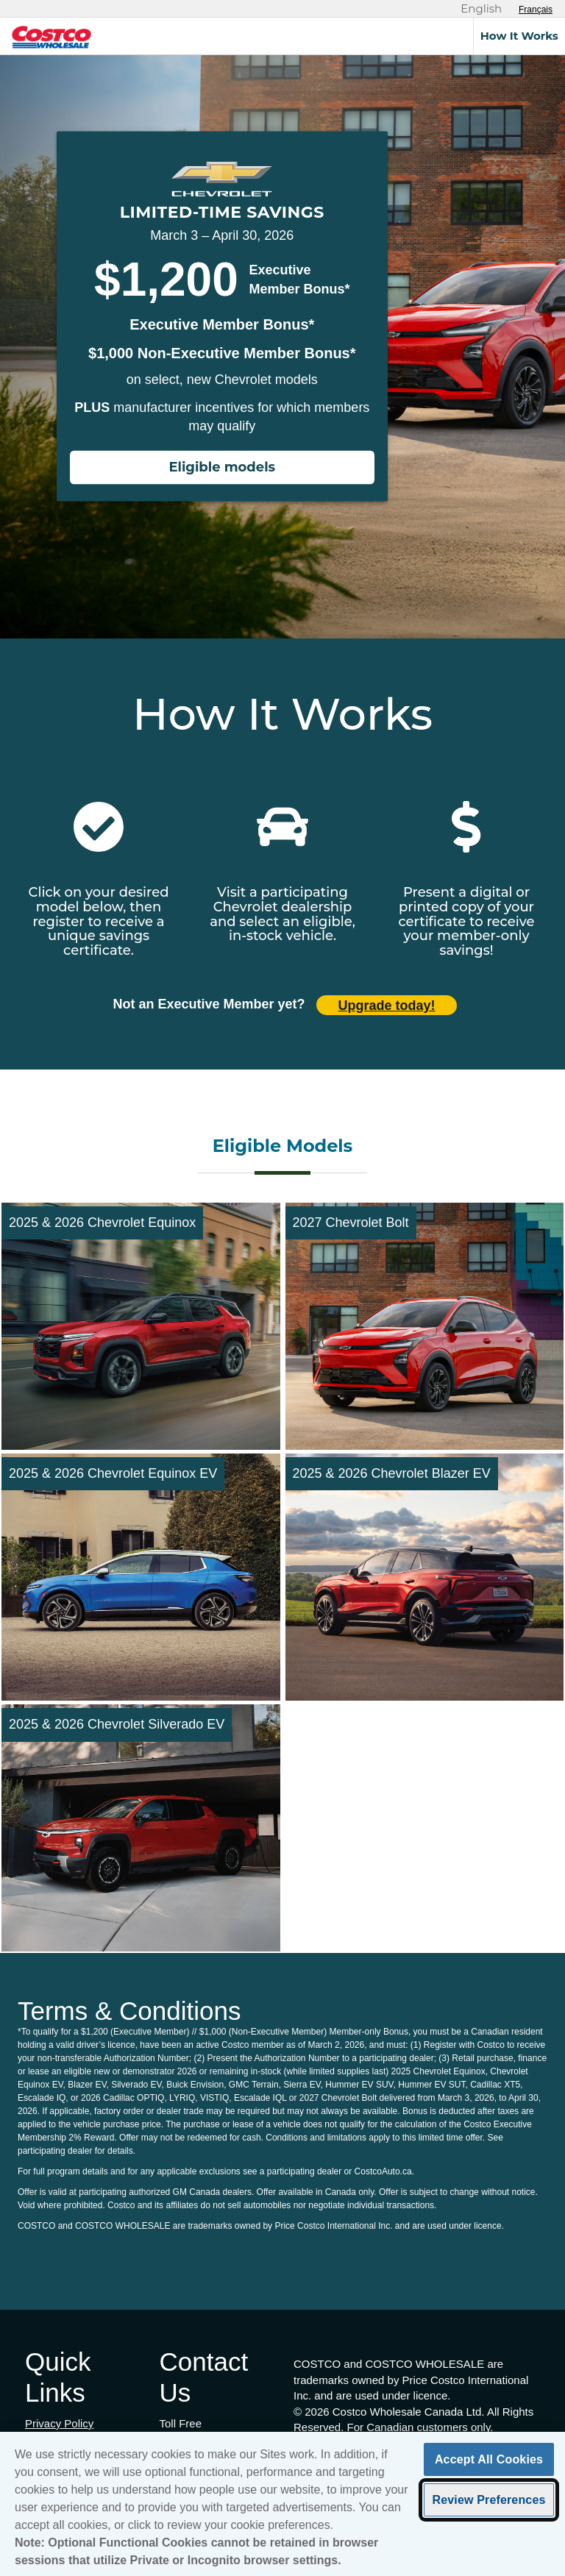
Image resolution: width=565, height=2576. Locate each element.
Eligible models (221, 468)
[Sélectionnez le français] (535, 9)
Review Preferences (488, 2502)
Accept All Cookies (489, 2461)
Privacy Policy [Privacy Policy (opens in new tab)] (59, 2423)
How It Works (519, 36)
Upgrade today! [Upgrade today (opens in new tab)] (387, 1005)
